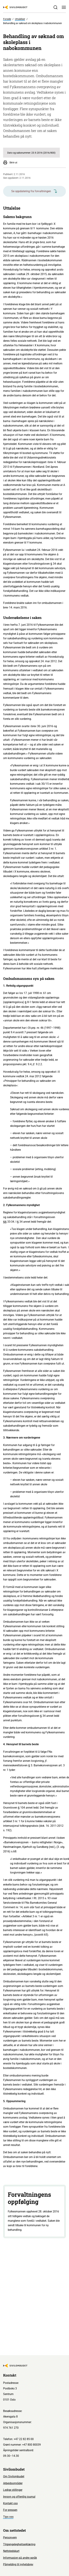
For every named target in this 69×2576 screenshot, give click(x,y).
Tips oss (8, 2516)
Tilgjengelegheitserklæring (19, 2544)
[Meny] (64, 7)
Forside (7, 19)
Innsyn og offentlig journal (19, 2496)
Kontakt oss (10, 2503)
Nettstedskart (11, 2551)
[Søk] (55, 7)
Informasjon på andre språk (20, 2557)
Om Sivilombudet (13, 2476)
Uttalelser (20, 19)
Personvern (10, 2537)
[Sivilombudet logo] (15, 7)
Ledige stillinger (12, 2490)
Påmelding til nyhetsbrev (18, 2564)
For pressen (10, 2510)
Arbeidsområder (13, 2483)
